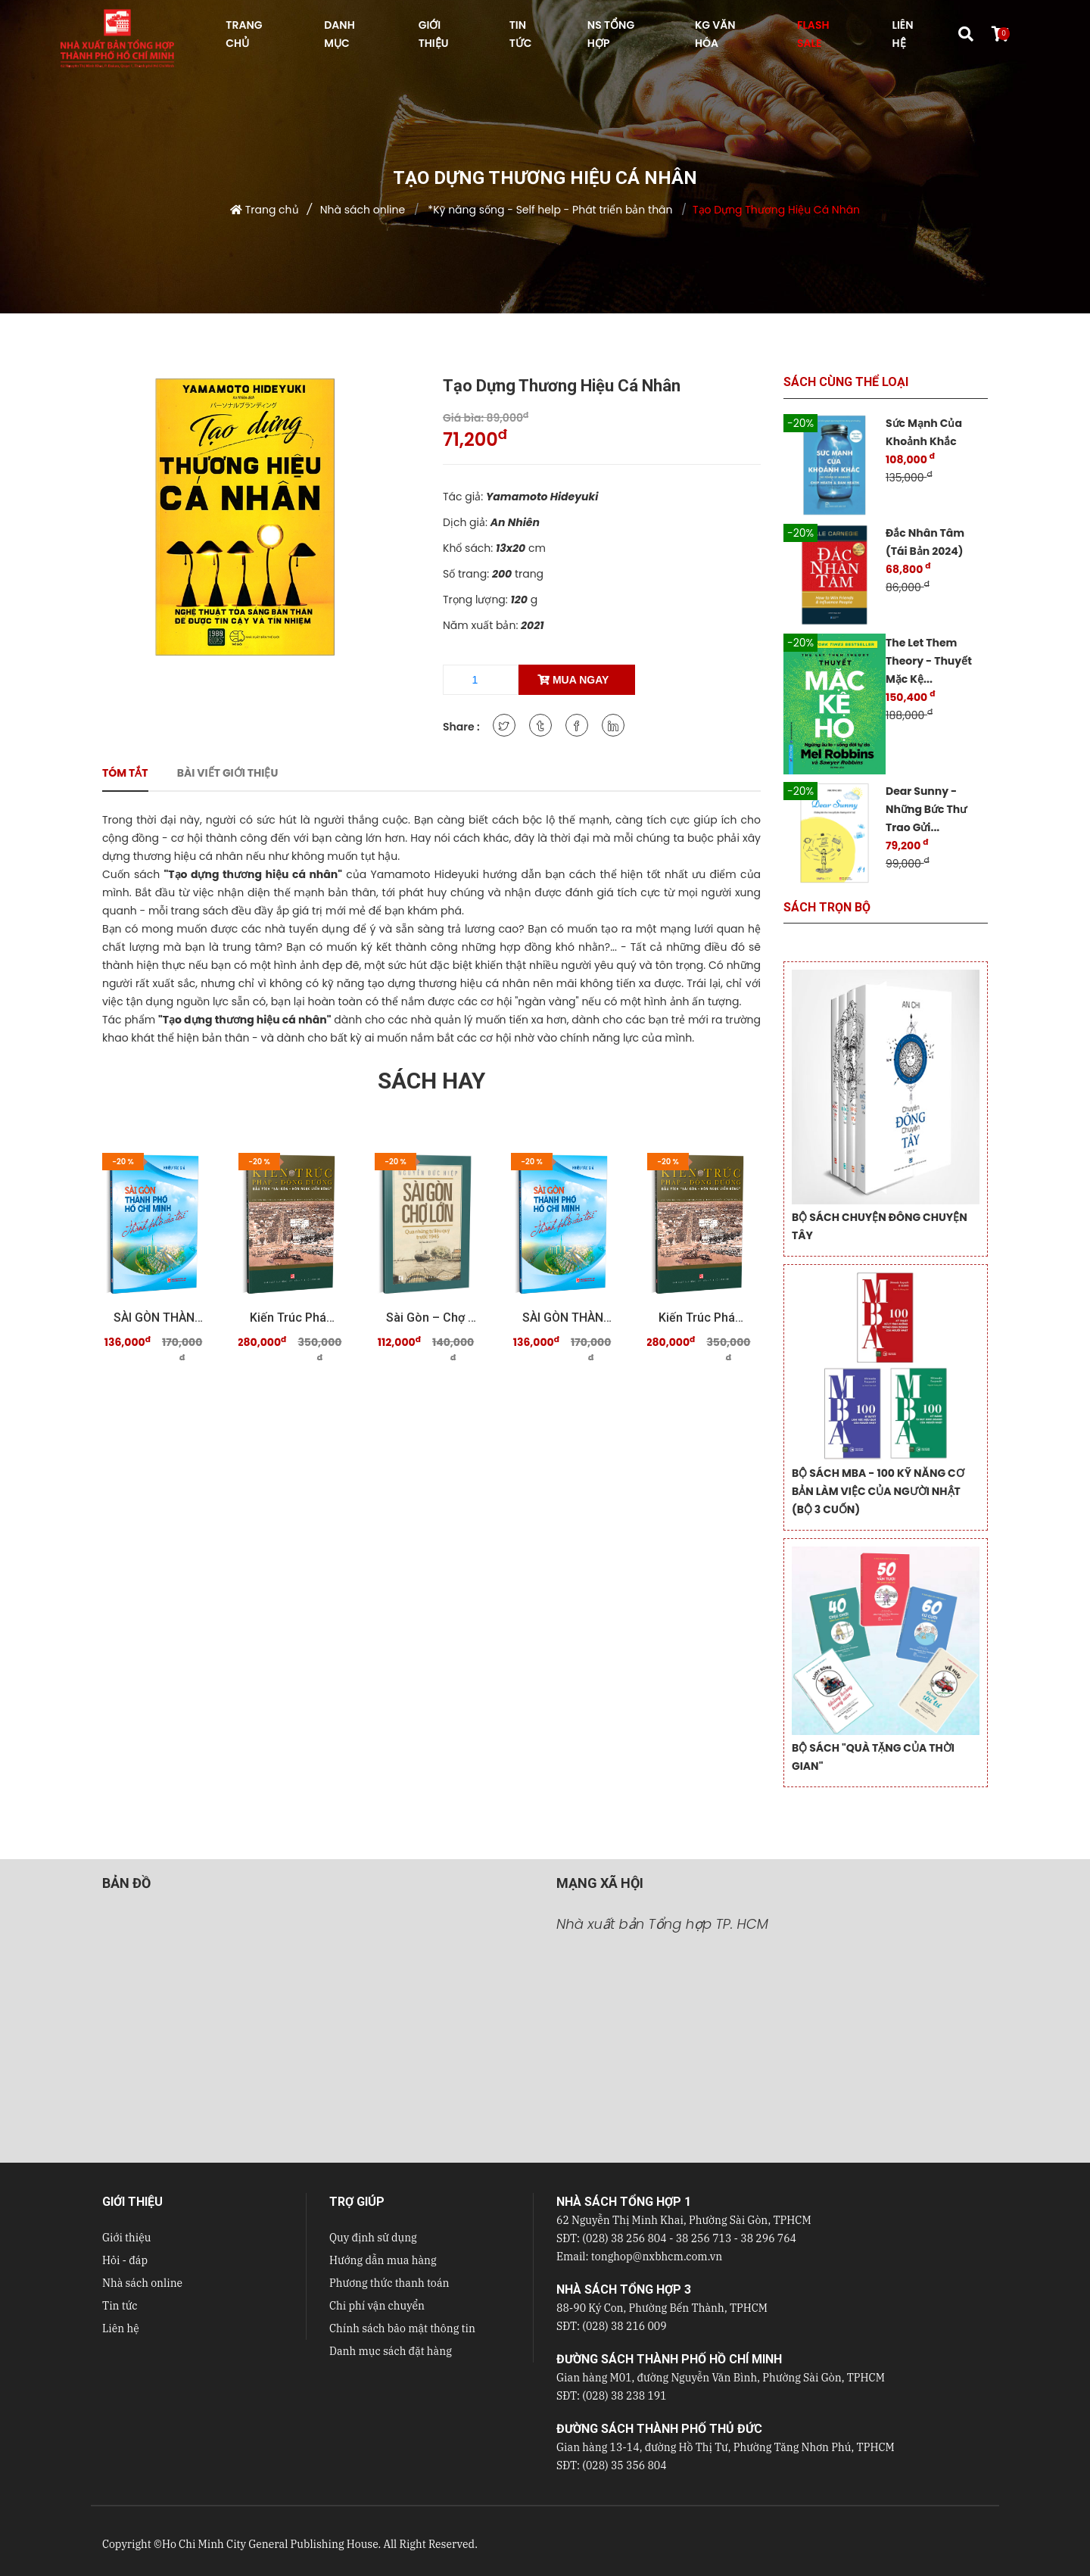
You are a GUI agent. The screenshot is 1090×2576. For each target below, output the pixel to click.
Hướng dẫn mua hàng (383, 2260)
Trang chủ (272, 209)
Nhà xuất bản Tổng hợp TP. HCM (662, 1923)
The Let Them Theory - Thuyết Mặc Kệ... (929, 661)
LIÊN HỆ (902, 34)
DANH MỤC (339, 34)
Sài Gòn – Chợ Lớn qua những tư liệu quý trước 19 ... (431, 1317)
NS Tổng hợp (610, 34)
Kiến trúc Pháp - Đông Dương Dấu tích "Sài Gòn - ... (295, 1317)
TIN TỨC (520, 34)
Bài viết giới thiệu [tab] (228, 772)
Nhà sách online (362, 209)
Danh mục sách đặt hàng (390, 2351)
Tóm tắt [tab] (125, 772)
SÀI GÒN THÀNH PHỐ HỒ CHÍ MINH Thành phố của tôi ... (159, 1317)
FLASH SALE (813, 34)
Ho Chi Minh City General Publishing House (270, 2544)
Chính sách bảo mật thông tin (402, 2328)
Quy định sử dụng (373, 2237)
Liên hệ (120, 2328)
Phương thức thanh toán (389, 2283)
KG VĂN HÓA (715, 34)
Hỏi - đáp (125, 2260)
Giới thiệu (126, 2237)
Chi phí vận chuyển (377, 2306)
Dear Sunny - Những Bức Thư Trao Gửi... (926, 809)
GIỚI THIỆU (434, 34)
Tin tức (120, 2306)
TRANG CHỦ (244, 34)
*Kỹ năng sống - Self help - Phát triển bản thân (549, 209)
